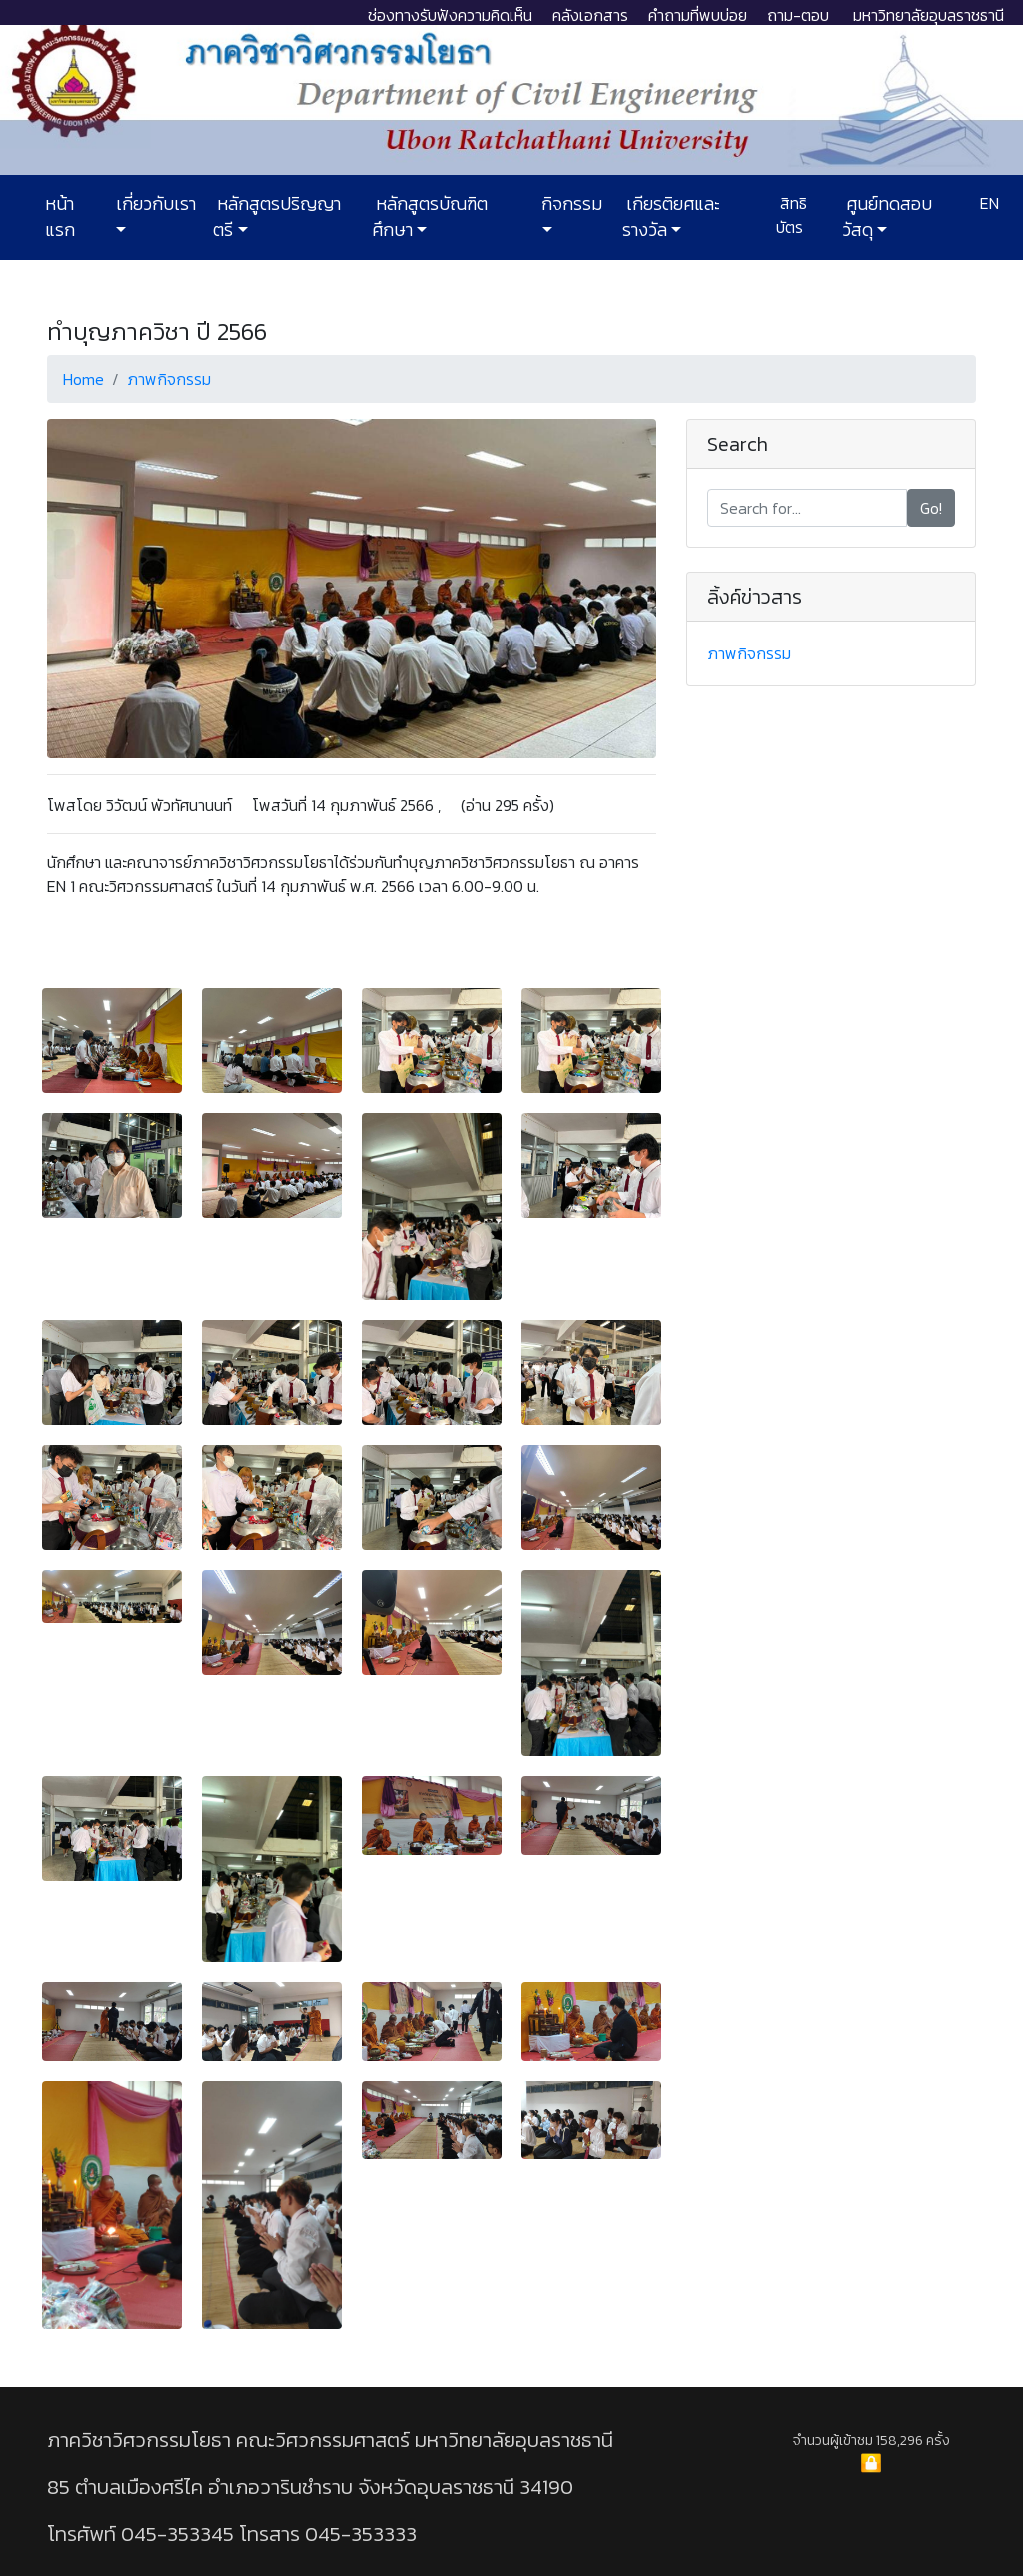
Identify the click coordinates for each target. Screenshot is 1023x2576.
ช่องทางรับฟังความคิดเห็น (450, 15)
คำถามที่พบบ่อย (697, 15)
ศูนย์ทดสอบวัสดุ (887, 217)
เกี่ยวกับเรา (154, 204)
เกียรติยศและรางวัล (671, 217)
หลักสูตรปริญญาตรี (277, 217)
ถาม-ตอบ (798, 15)
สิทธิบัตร (791, 215)
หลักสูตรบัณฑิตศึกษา (430, 217)
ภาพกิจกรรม (169, 379)
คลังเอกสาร (590, 15)
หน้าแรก (60, 217)
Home (83, 379)
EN (987, 203)
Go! (931, 508)
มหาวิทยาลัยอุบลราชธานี (928, 15)
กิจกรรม (569, 204)
